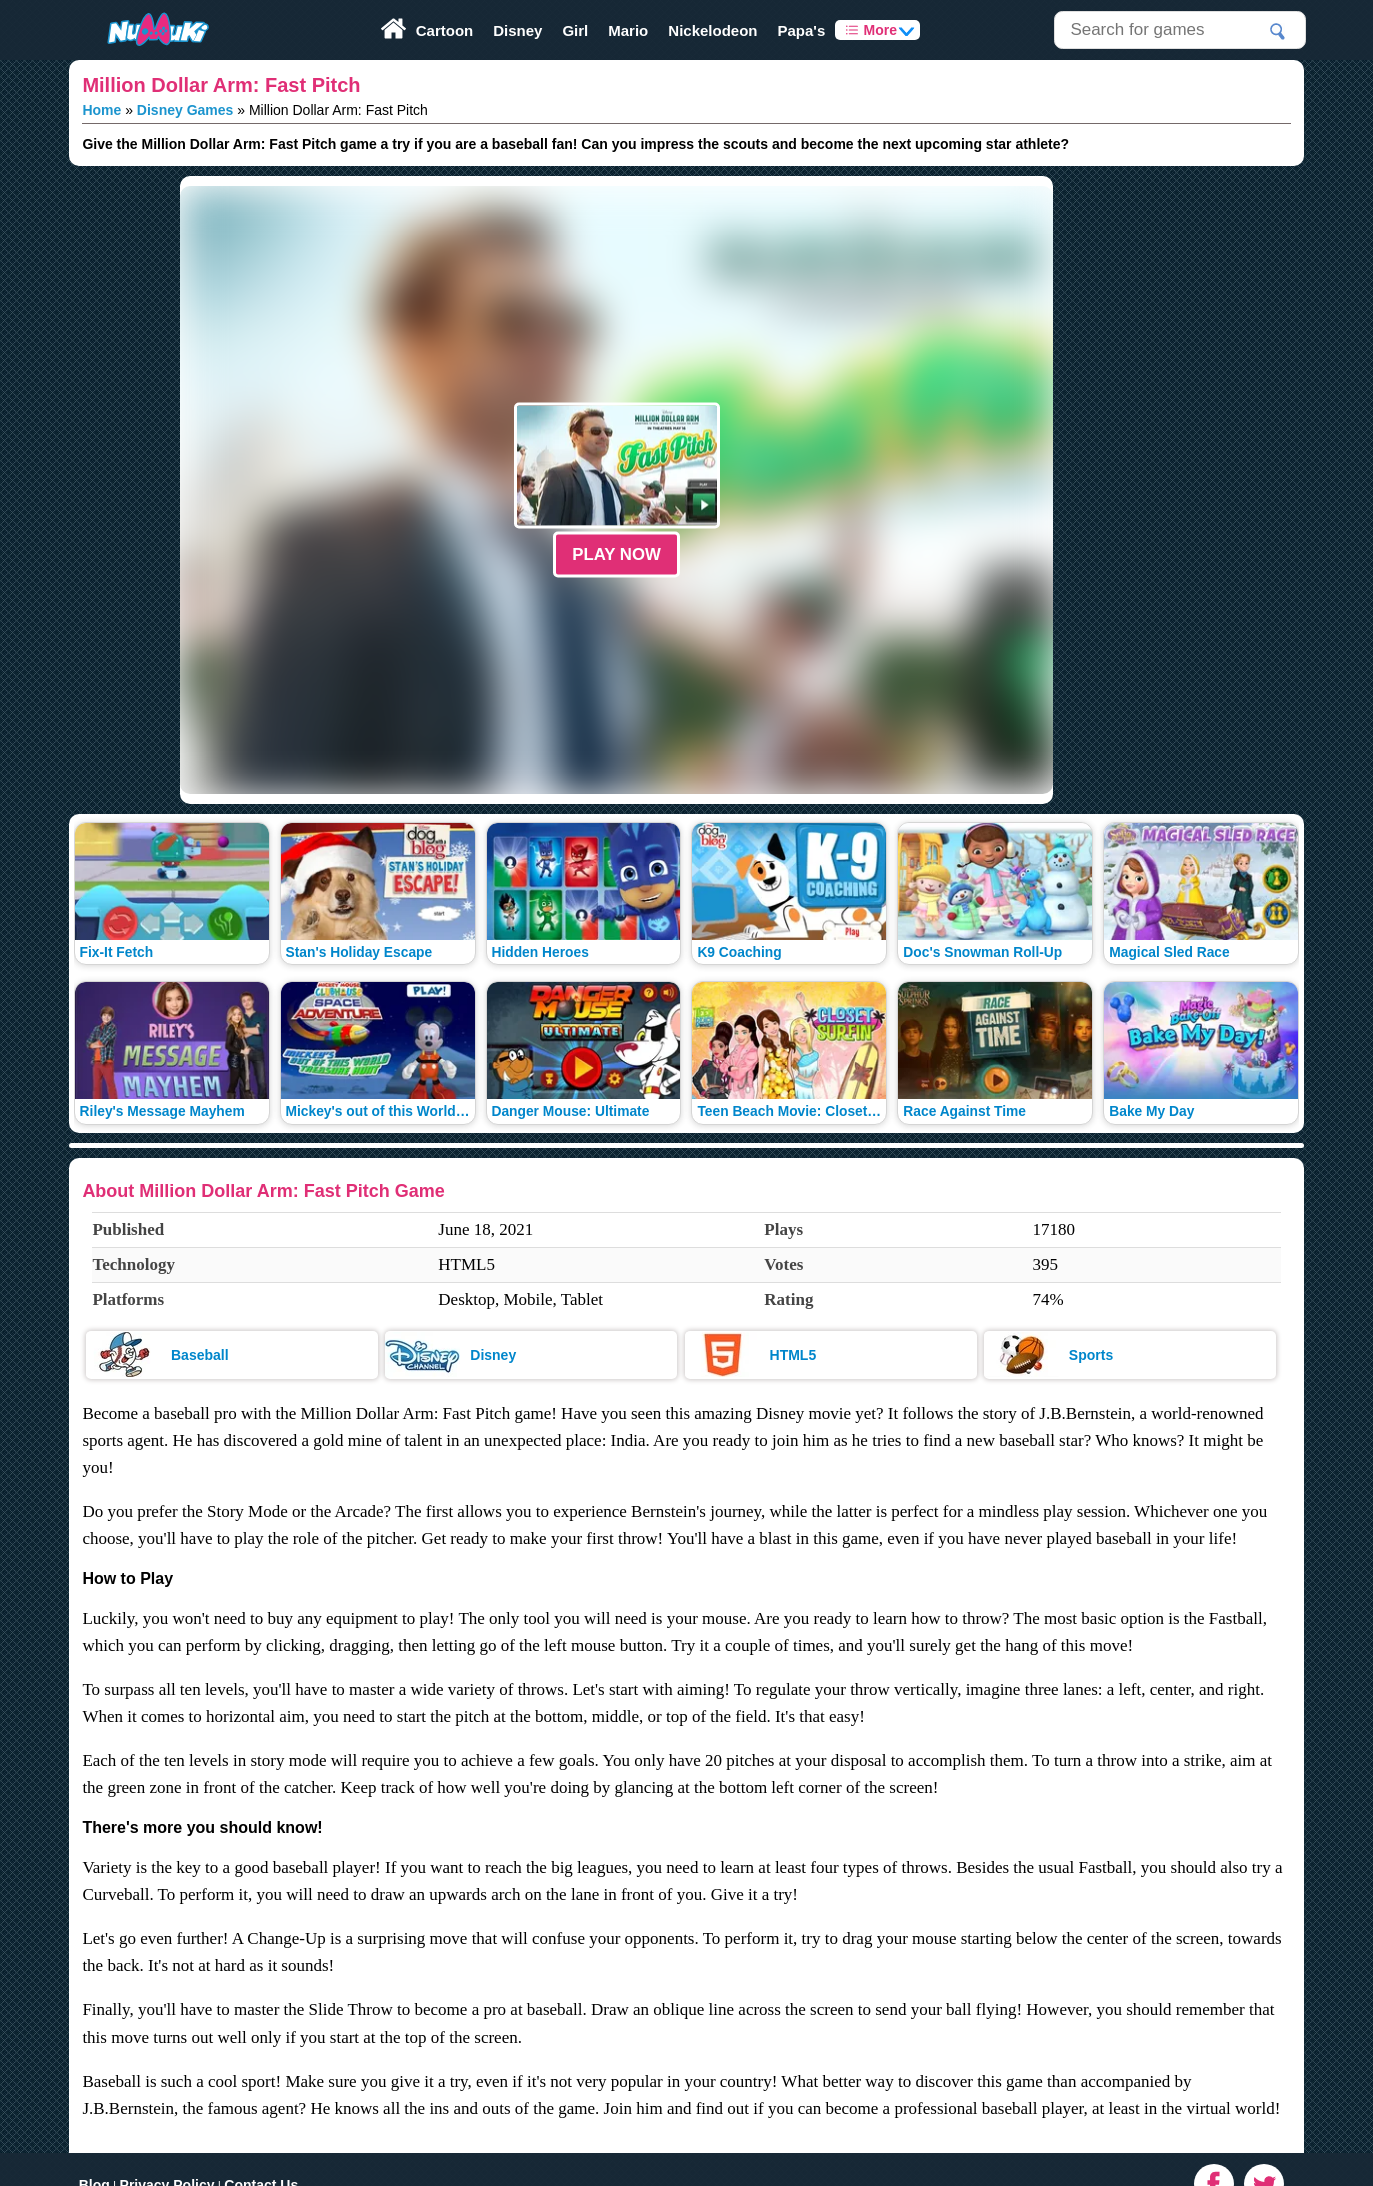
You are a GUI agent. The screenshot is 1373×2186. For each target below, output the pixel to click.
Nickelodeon (712, 30)
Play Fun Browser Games (139, 7)
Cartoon (445, 30)
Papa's (801, 30)
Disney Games (185, 110)
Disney (517, 30)
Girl (575, 30)
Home (101, 110)
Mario (628, 30)
